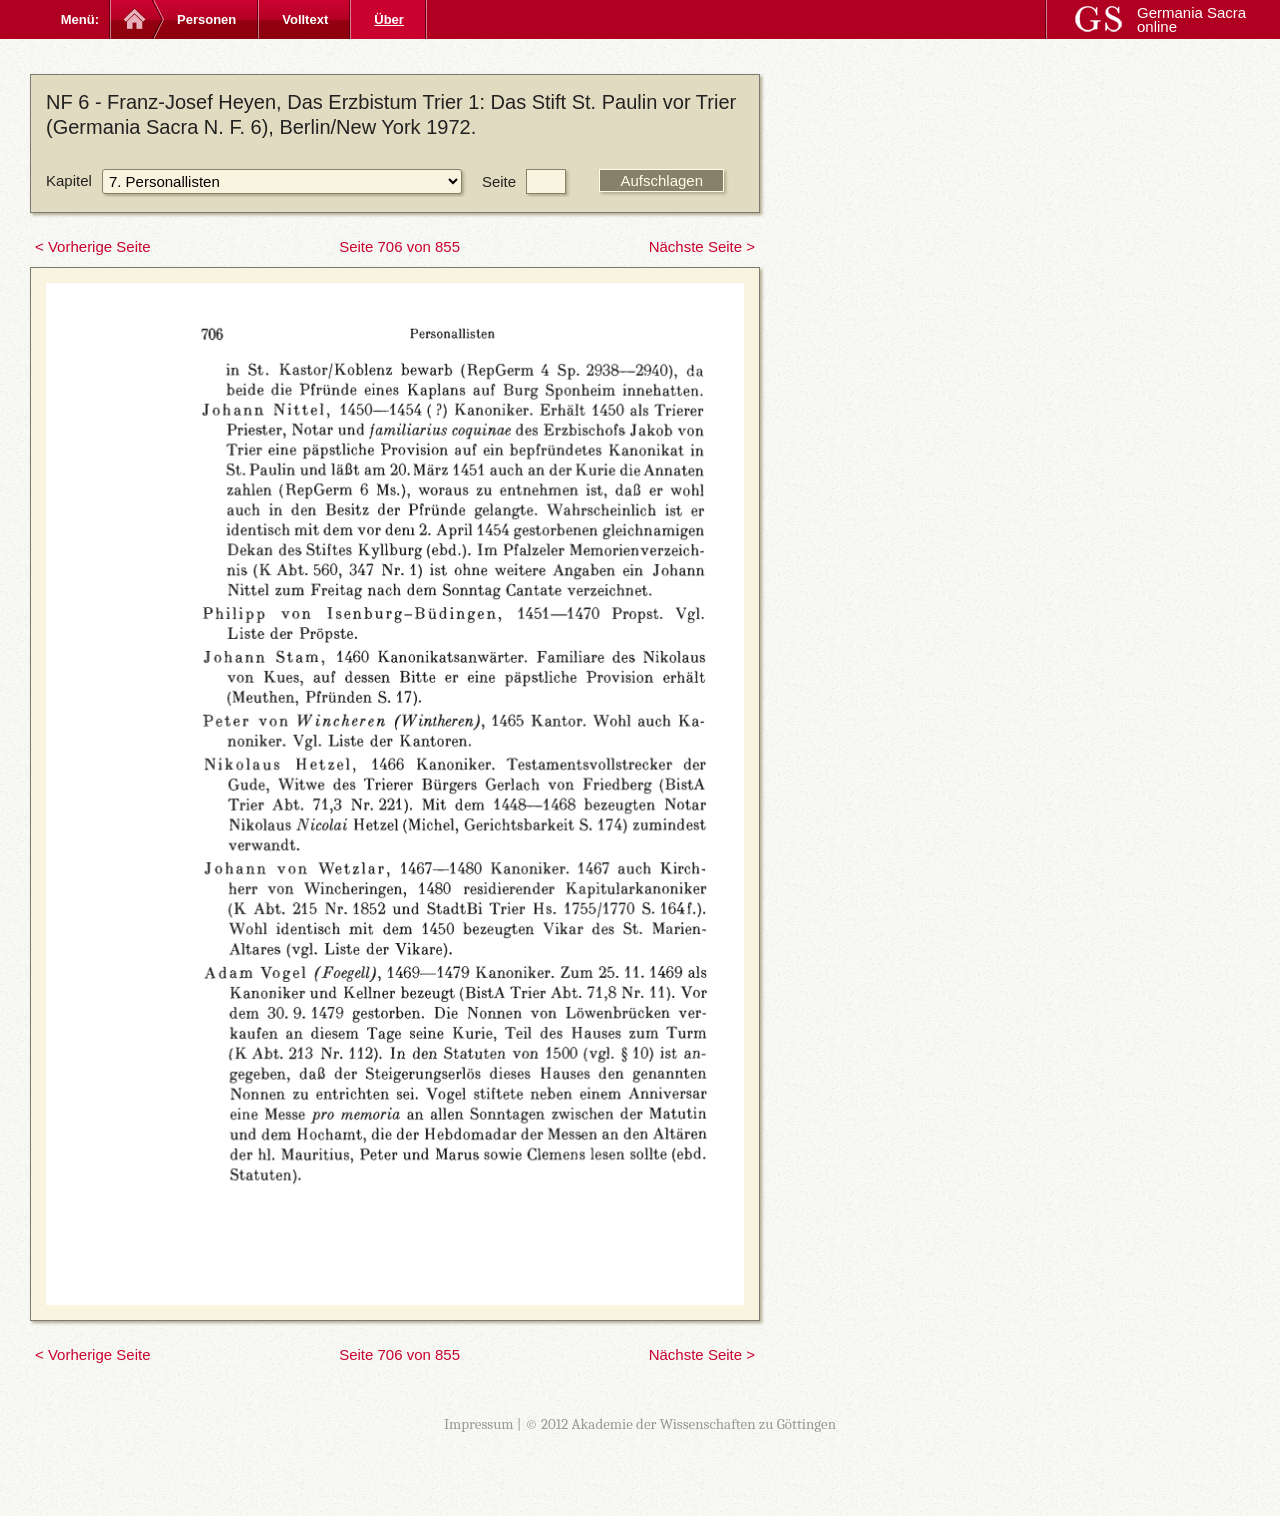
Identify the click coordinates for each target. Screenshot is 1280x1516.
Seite (499, 181)
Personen (206, 19)
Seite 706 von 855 (399, 246)
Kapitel (69, 180)
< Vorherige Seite (93, 246)
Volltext (305, 19)
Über (389, 19)
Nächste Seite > (702, 246)
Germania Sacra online (1191, 19)
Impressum (479, 1424)
